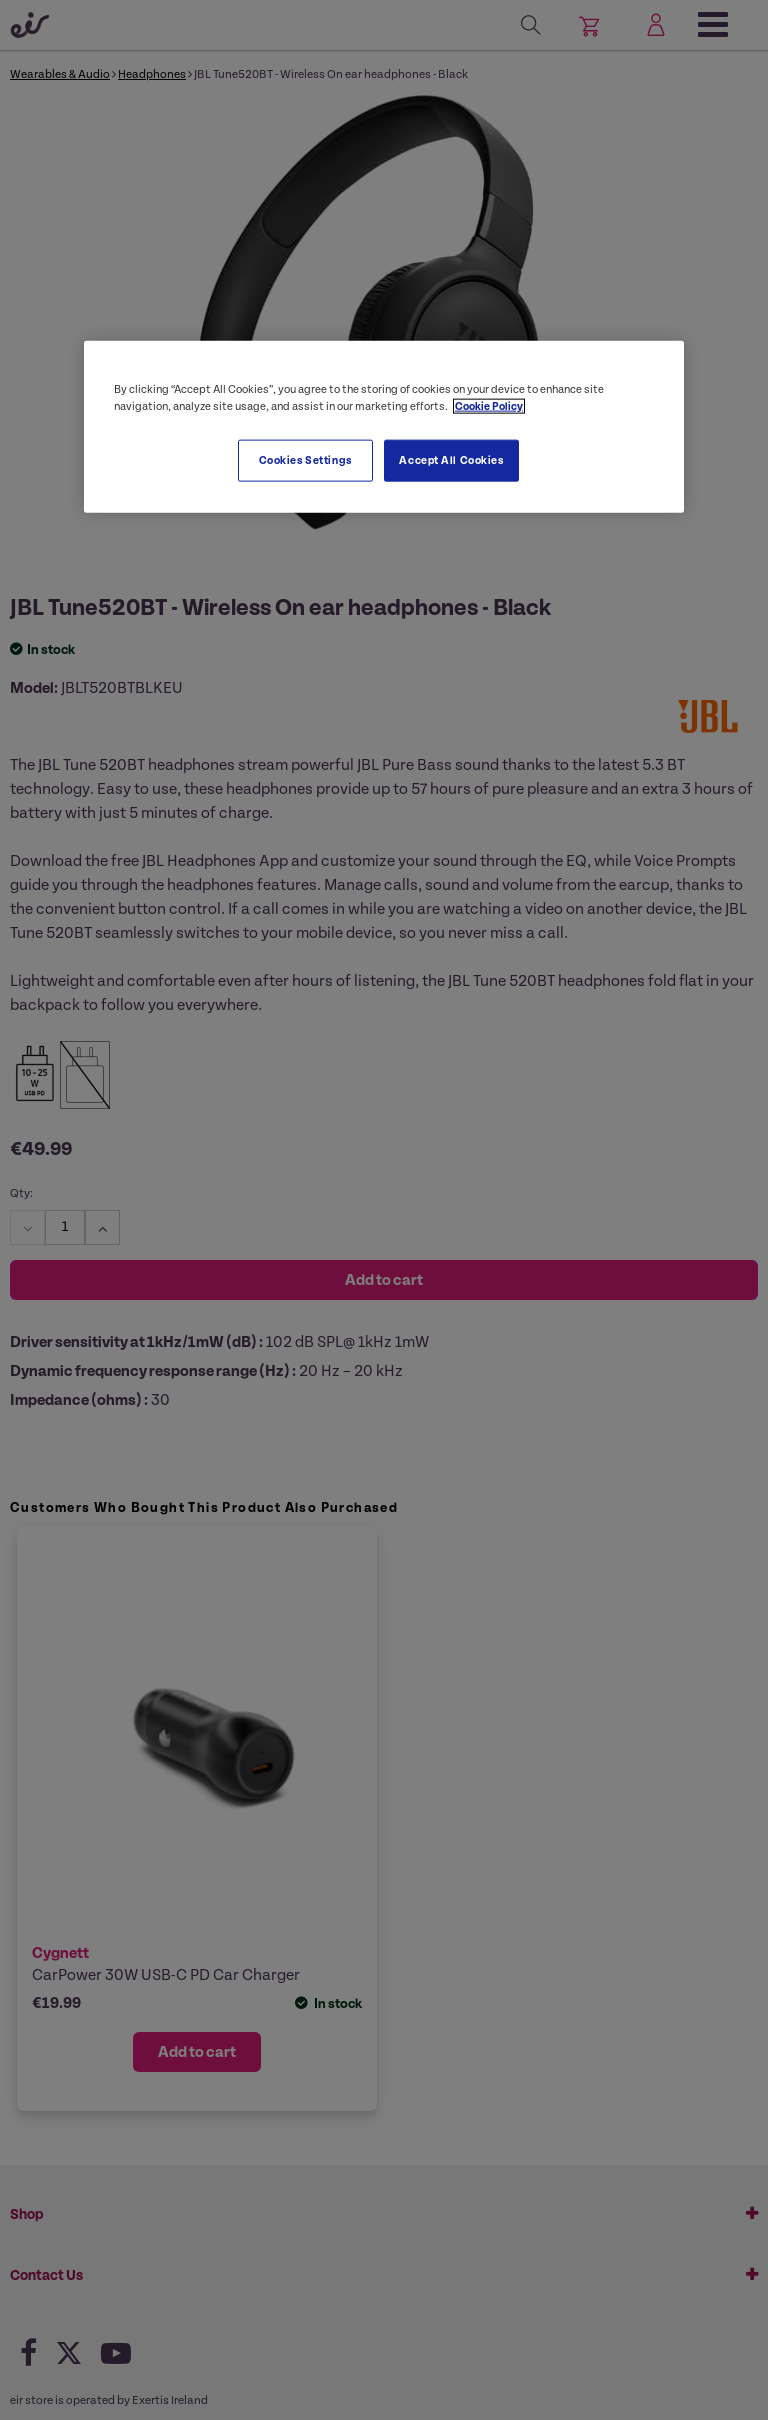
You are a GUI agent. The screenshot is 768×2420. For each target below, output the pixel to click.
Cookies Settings (305, 460)
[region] (384, 427)
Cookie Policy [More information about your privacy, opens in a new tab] (489, 406)
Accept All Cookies (451, 460)
